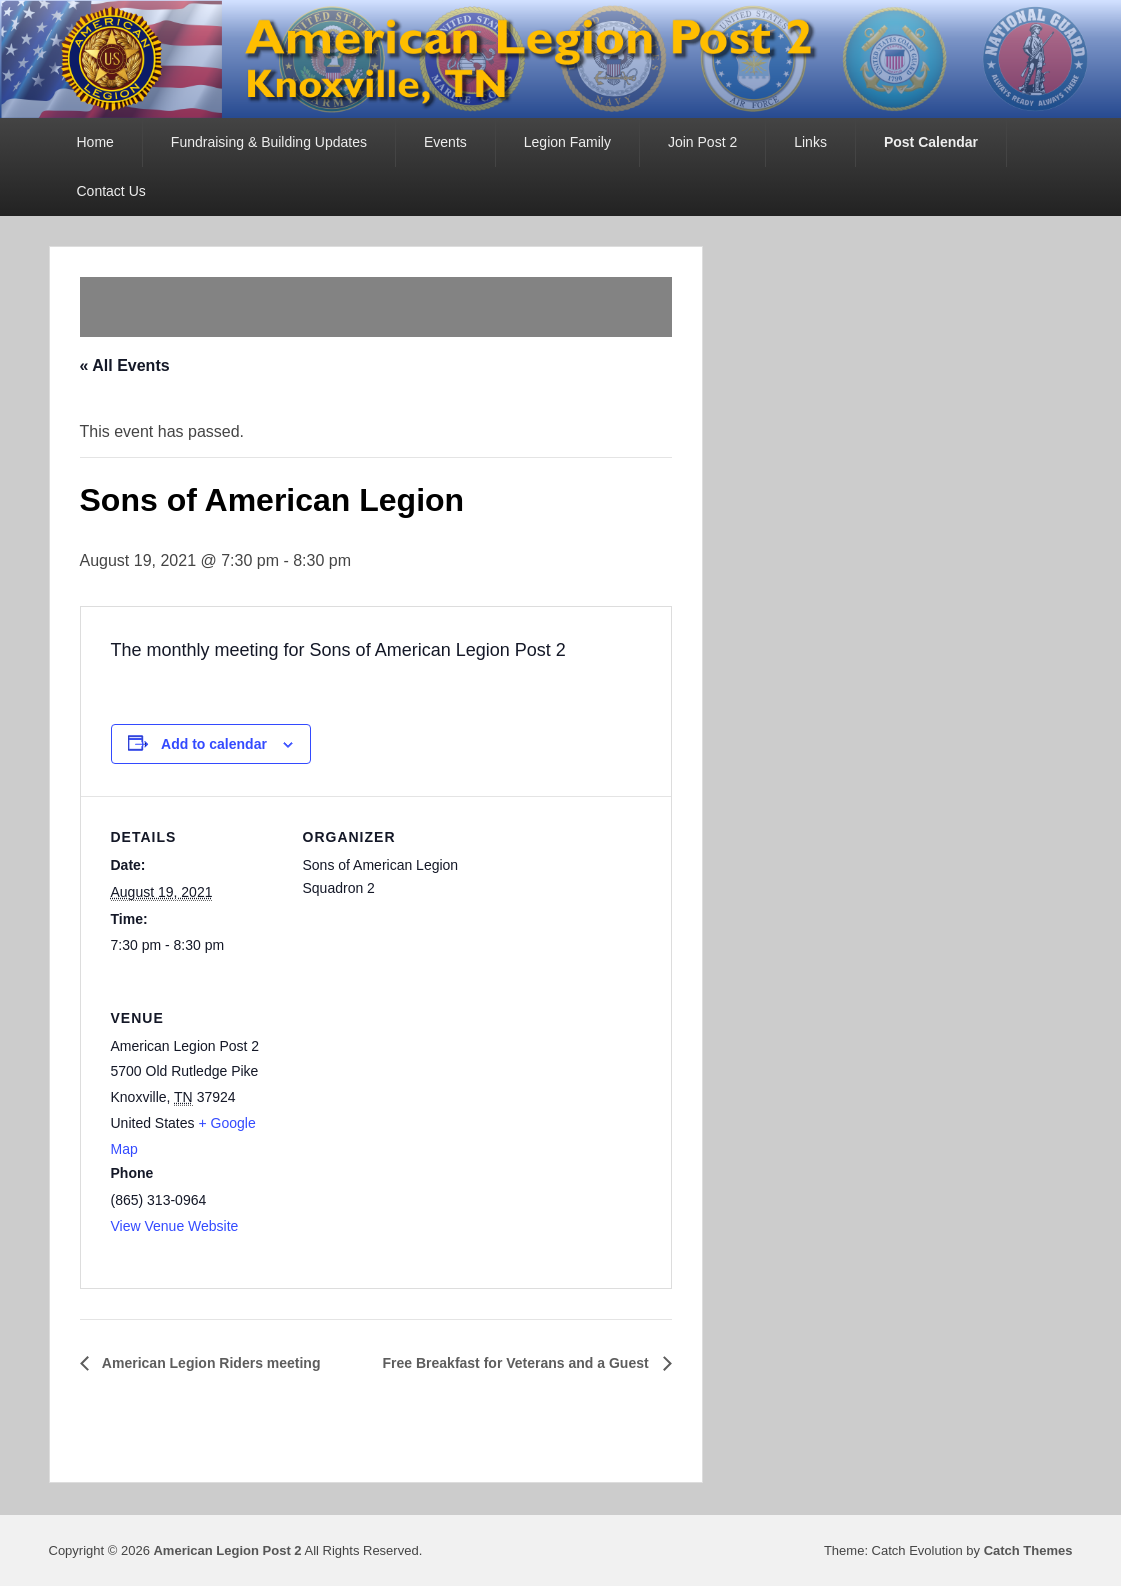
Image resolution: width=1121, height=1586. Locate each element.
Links (810, 142)
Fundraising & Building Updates (269, 142)
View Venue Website (175, 1226)
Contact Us (111, 191)
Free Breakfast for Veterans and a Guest (518, 1363)
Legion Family (567, 142)
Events (445, 142)
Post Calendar (931, 142)
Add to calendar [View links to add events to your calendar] (214, 744)
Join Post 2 (702, 142)
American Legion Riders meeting (210, 1363)
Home (95, 142)
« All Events (125, 365)
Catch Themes (1028, 1550)
